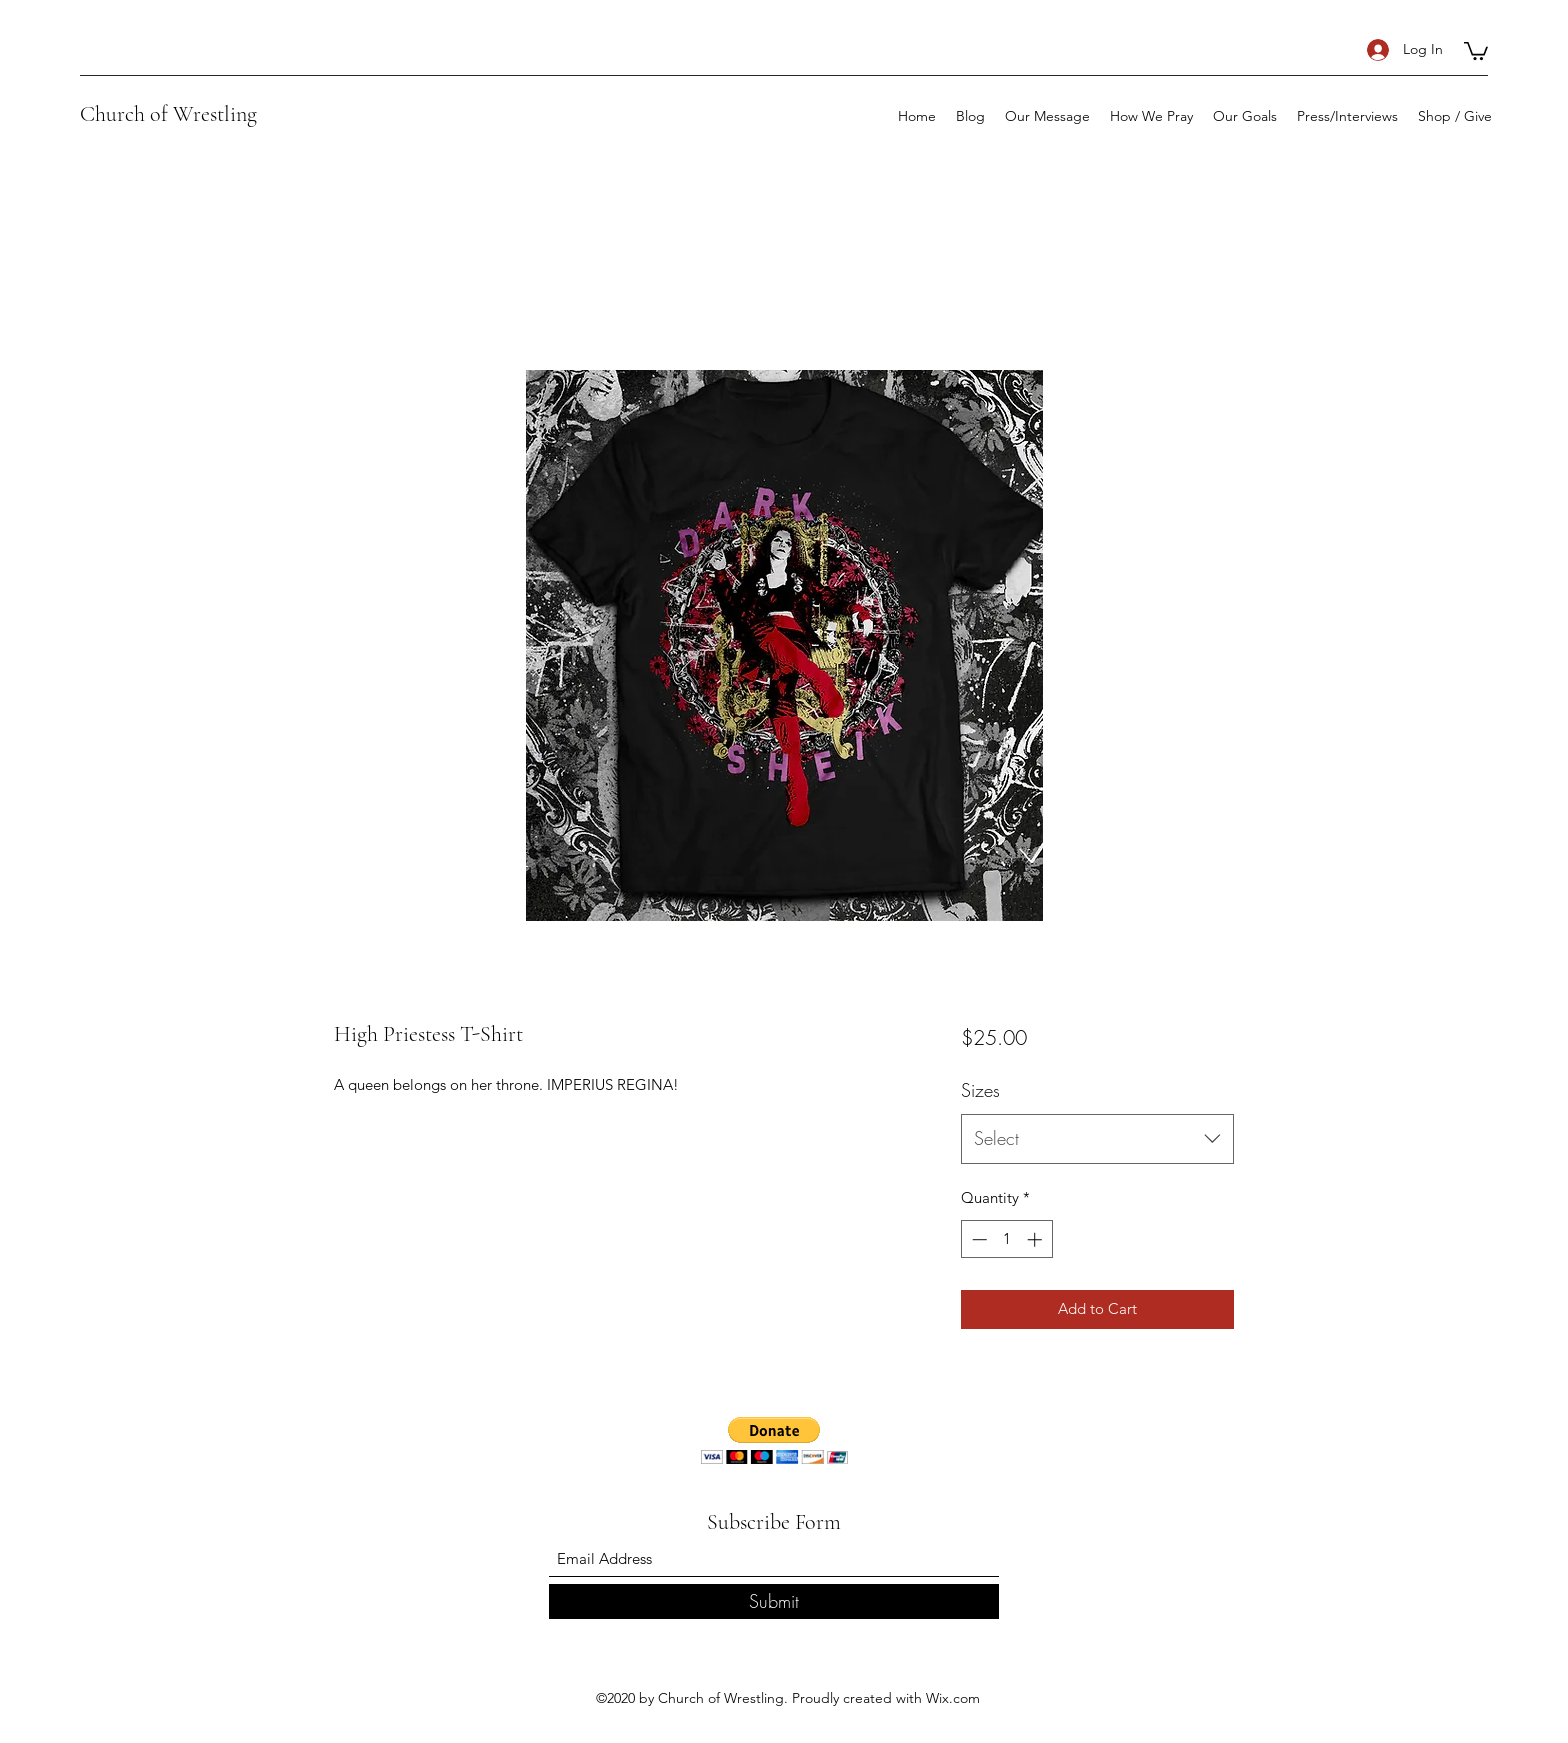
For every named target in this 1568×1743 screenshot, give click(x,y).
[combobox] (1097, 1139)
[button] (1476, 50)
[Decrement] (977, 1239)
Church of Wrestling (168, 114)
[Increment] (1036, 1239)
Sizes (980, 1090)
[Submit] (774, 1601)
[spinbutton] (1006, 1239)
